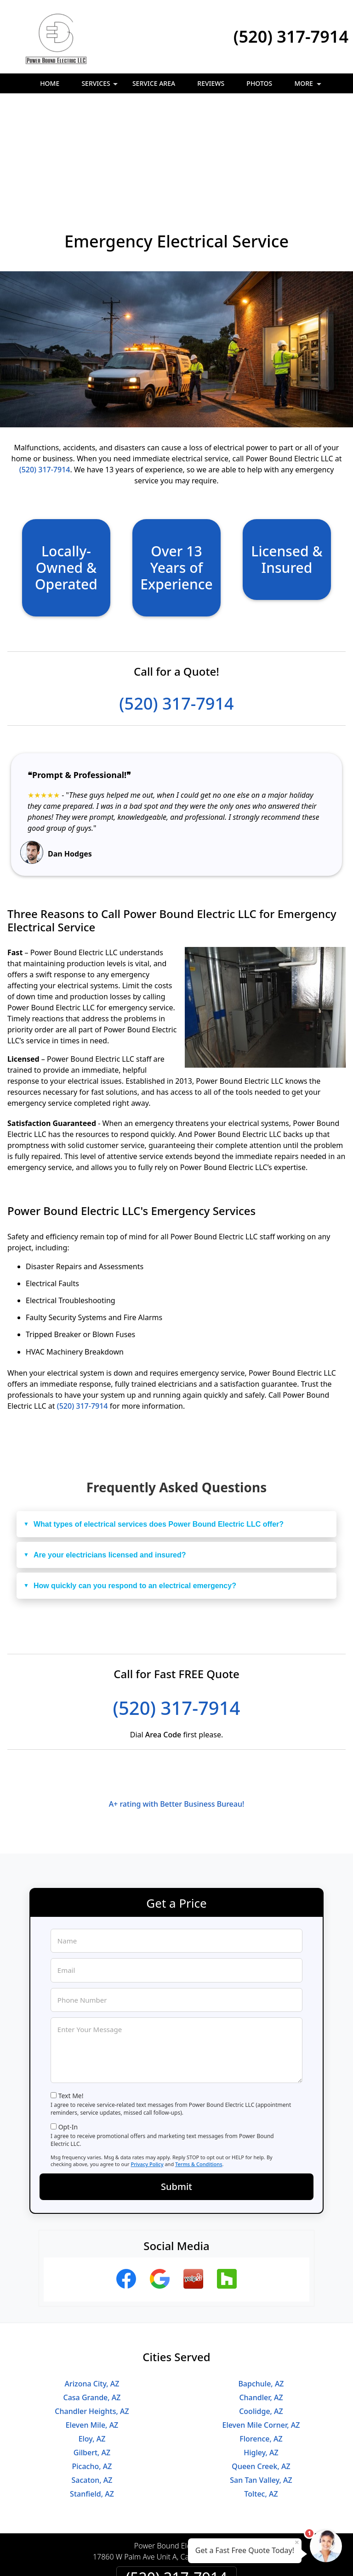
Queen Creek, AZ (261, 2366)
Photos (259, 83)
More (308, 86)
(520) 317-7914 (290, 36)
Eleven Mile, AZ (92, 2325)
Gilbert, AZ (92, 2352)
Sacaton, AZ (91, 2380)
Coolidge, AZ (261, 2311)
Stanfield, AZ (92, 2394)
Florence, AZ (260, 2339)
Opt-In (68, 2026)
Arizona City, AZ (92, 2284)
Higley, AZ (261, 2352)
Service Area (153, 83)
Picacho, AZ (92, 2366)
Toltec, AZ (261, 2394)
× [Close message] (297, 2542)
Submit (176, 2086)
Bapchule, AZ (261, 2284)
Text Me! (71, 1995)
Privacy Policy (147, 2064)
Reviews (210, 83)
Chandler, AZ (261, 2297)
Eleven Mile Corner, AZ (261, 2325)
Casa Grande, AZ (92, 2297)
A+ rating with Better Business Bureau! (177, 1704)
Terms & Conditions (198, 2064)
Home (49, 83)
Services (100, 86)
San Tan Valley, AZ (261, 2380)
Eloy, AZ (92, 2339)
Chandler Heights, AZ (92, 2311)
